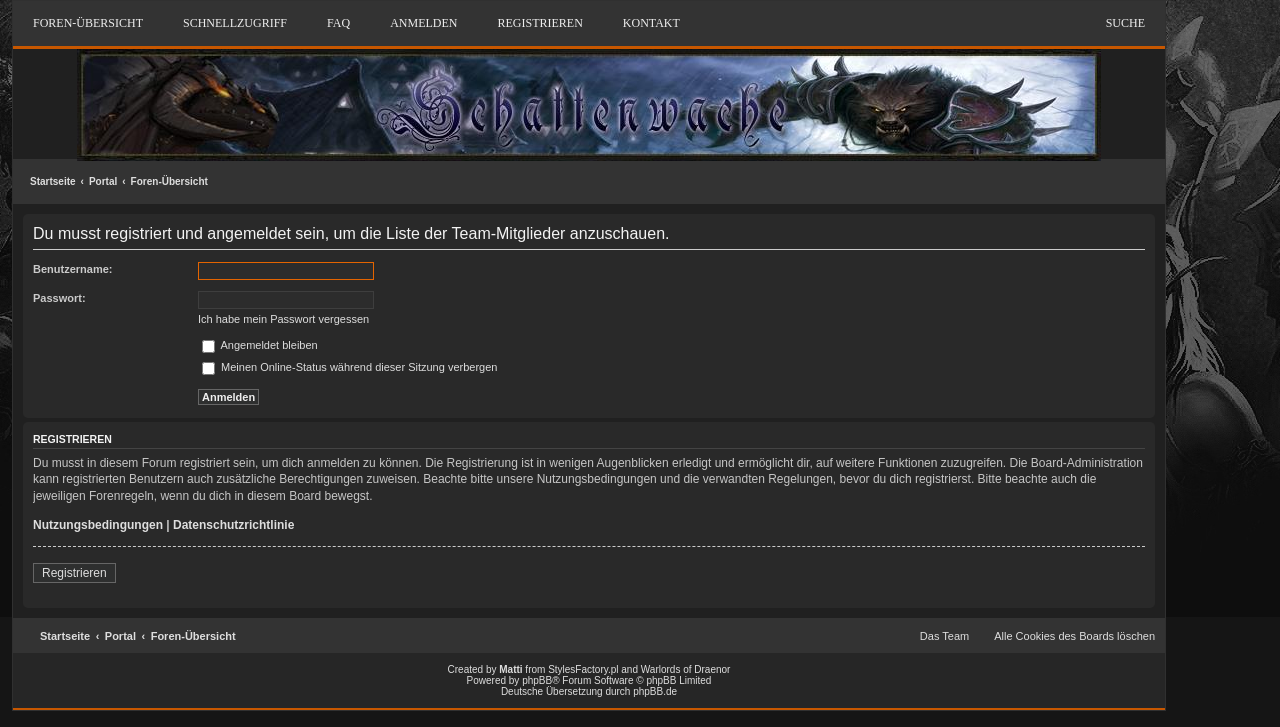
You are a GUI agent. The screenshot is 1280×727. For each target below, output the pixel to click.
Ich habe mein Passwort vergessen (283, 319)
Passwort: (59, 298)
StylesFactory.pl (583, 669)
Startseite (53, 181)
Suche (1125, 23)
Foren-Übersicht (169, 181)
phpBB (537, 680)
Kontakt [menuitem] (651, 23)
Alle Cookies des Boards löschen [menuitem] (1074, 636)
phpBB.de (655, 691)
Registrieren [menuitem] (539, 23)
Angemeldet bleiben (260, 345)
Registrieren (74, 573)
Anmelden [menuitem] (423, 23)
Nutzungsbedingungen (98, 525)
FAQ (338, 23)
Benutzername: (72, 269)
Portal (103, 181)
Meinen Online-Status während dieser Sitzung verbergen (349, 367)
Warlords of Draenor (686, 669)
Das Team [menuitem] (944, 636)
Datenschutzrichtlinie (233, 525)
